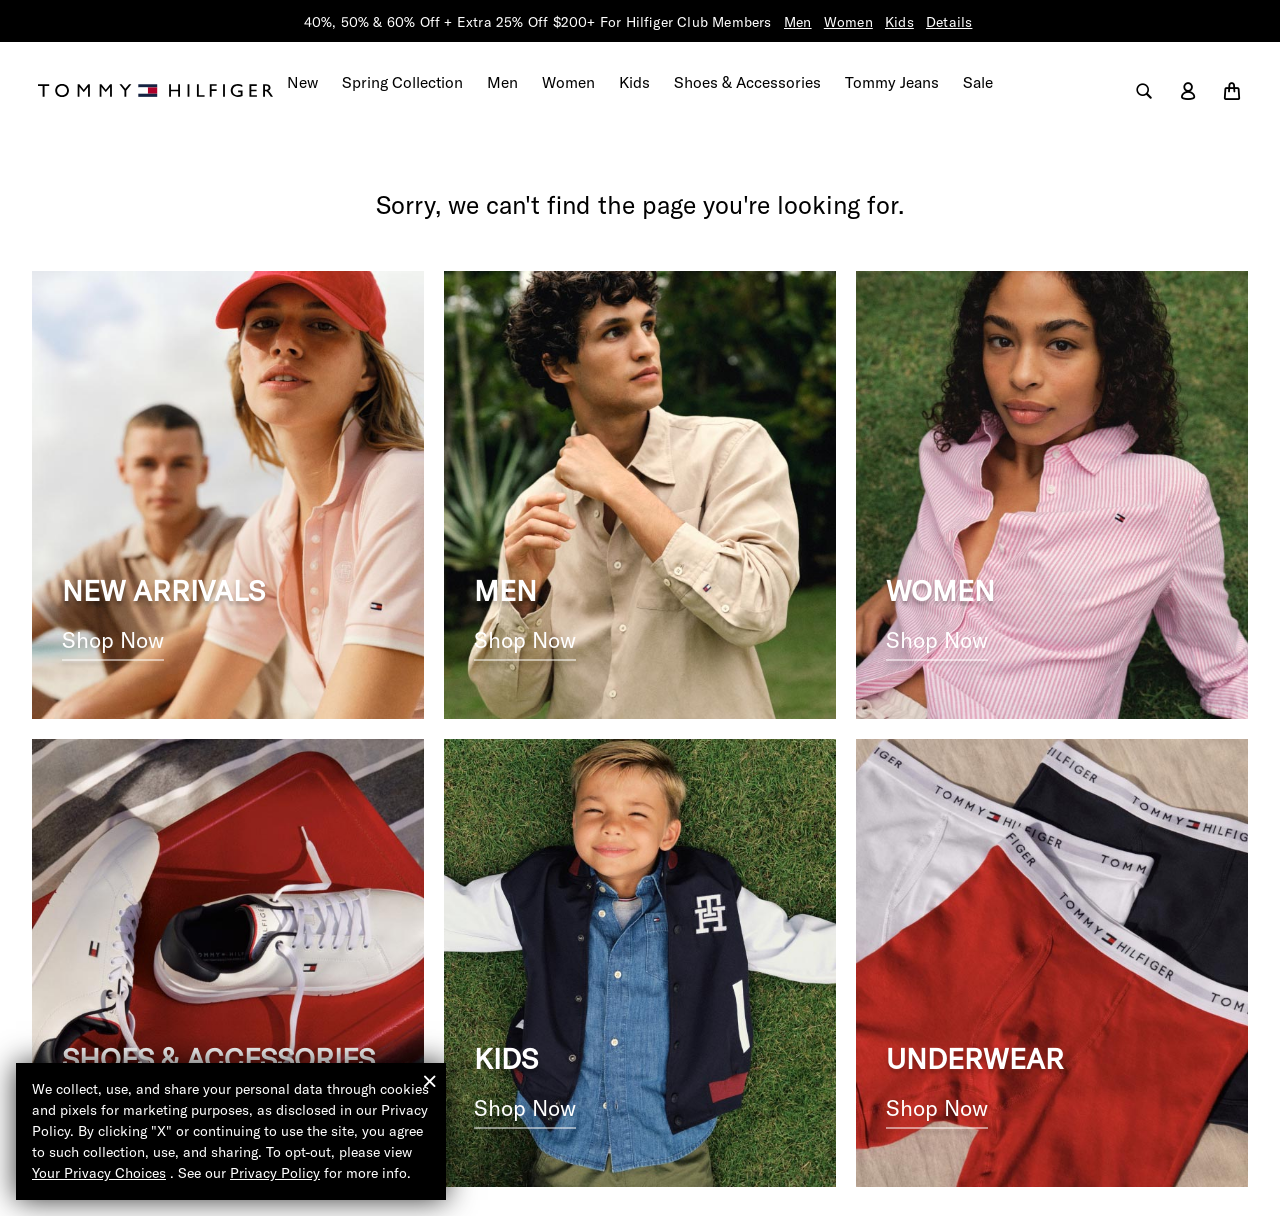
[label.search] (1144, 83)
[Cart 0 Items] (1232, 83)
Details (950, 22)
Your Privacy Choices (99, 1173)
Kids (900, 22)
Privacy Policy (275, 1173)
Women (848, 22)
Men (798, 22)
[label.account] (1188, 83)
